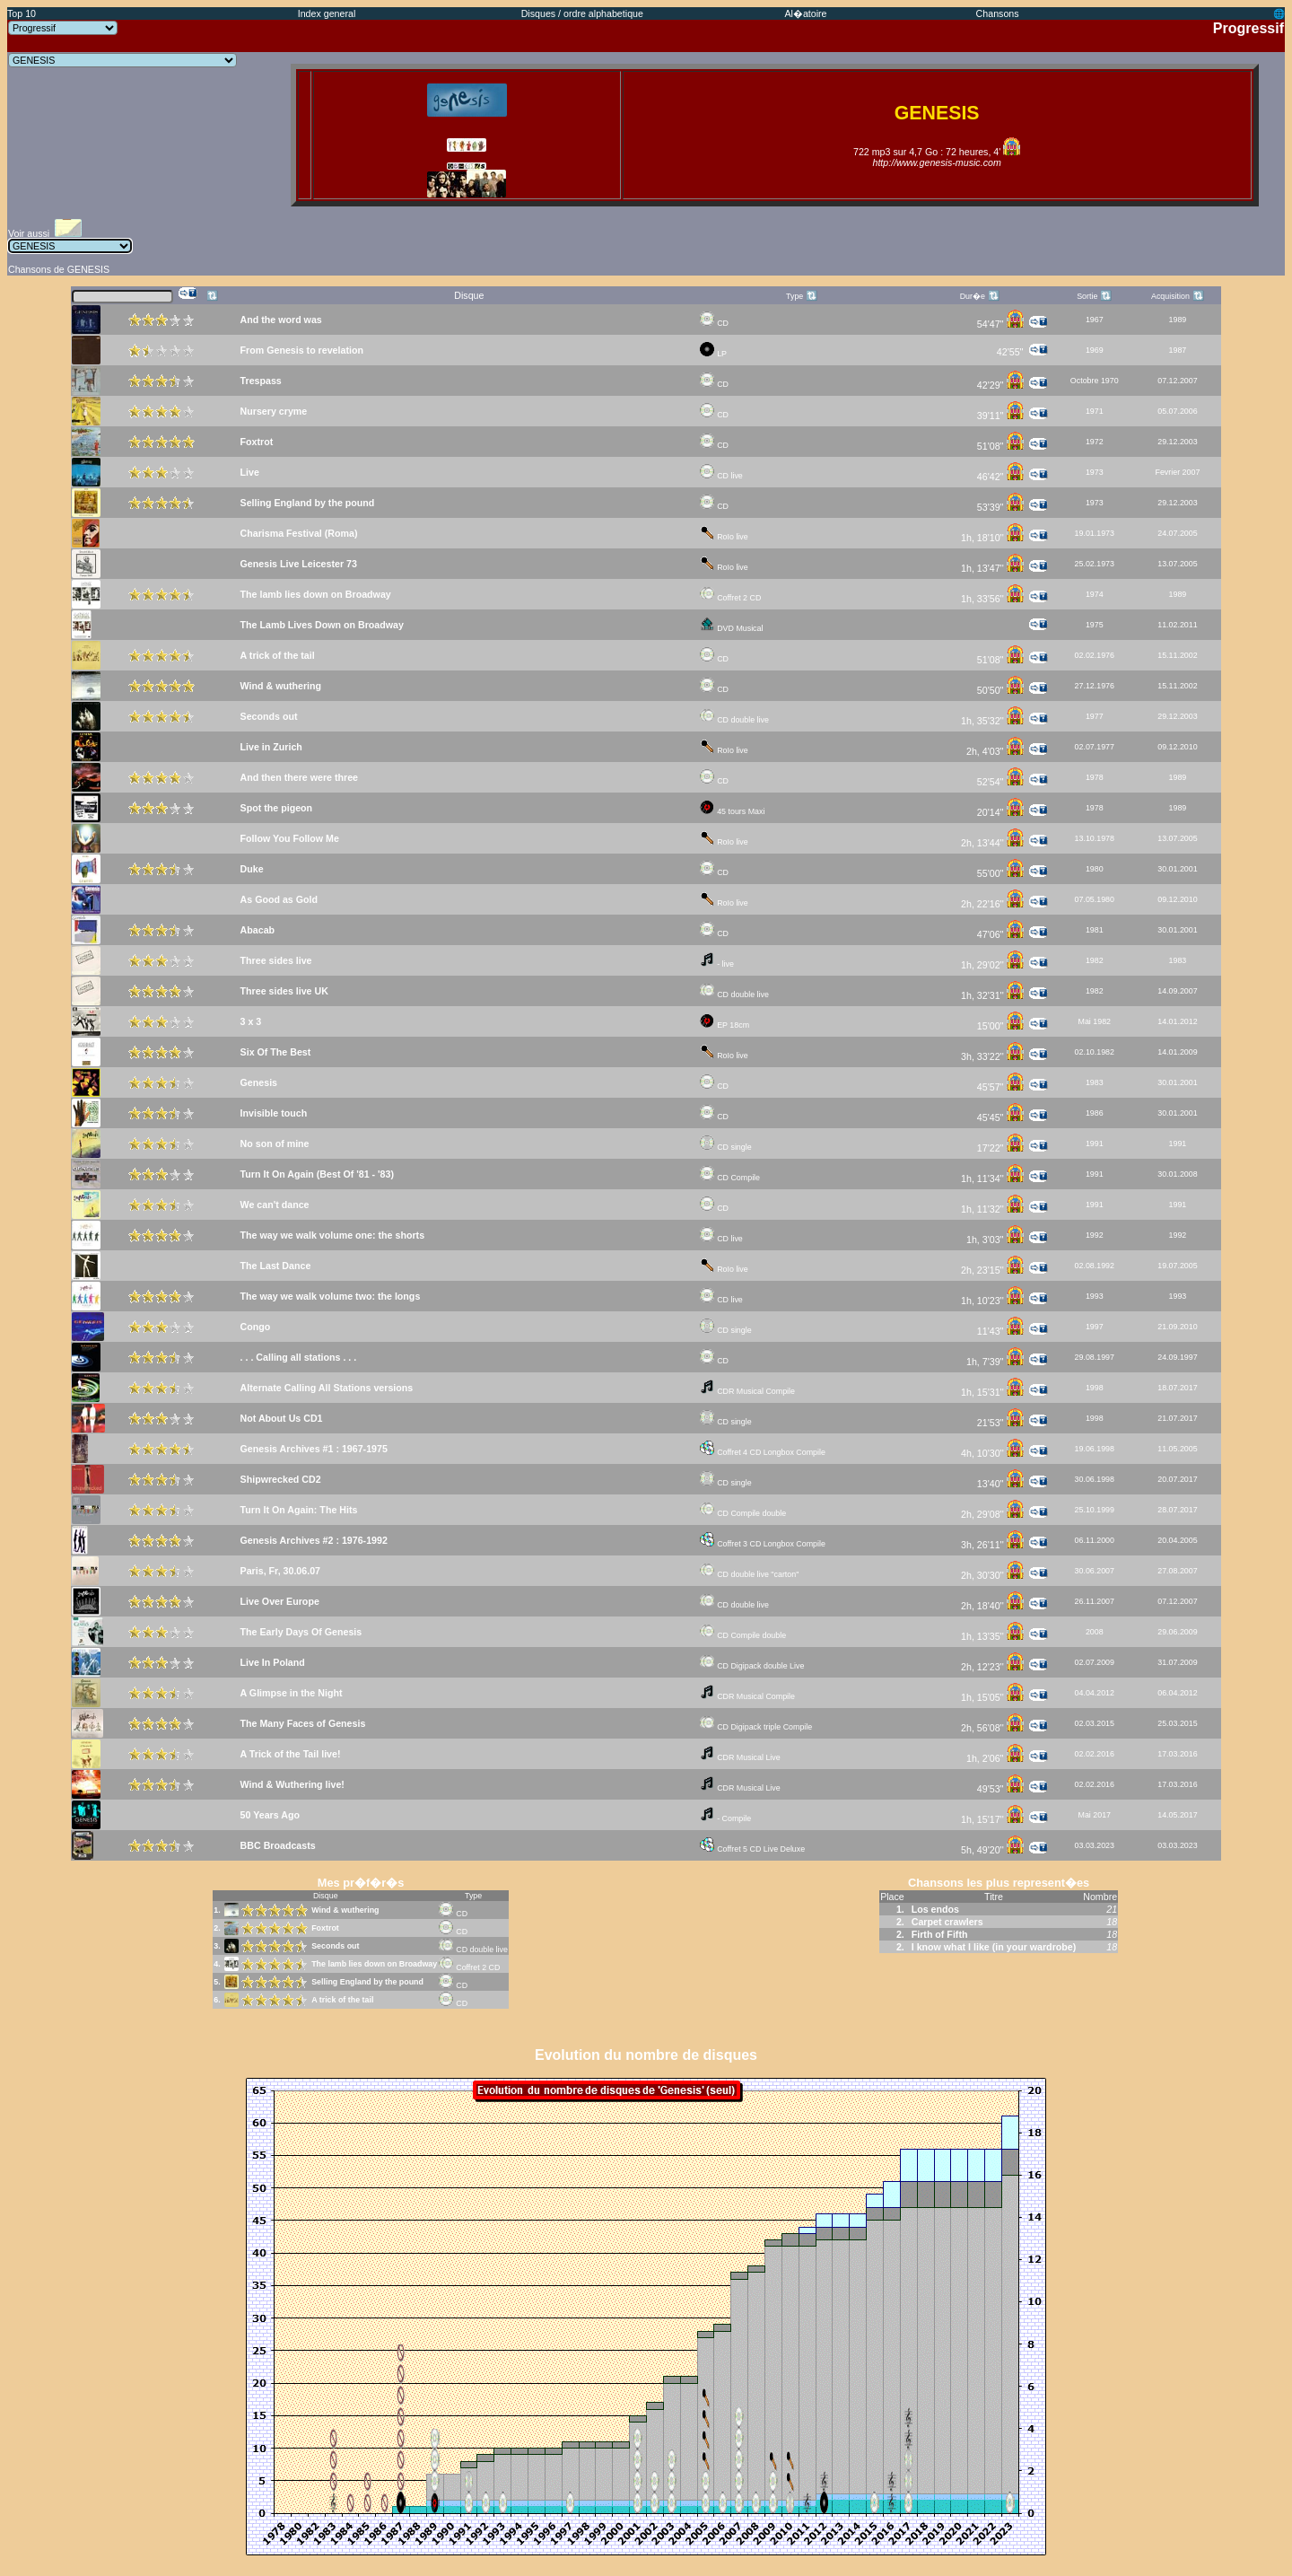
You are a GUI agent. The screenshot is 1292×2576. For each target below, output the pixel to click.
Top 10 (21, 13)
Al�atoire (805, 13)
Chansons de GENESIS (58, 269)
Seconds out (335, 1945)
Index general (327, 13)
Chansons (997, 13)
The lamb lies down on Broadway (374, 1963)
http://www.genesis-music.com (936, 162)
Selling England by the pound (367, 1981)
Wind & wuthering (345, 1910)
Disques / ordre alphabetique (582, 13)
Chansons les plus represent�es (998, 1882)
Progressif (1248, 28)
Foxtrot (325, 1927)
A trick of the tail (342, 1999)
